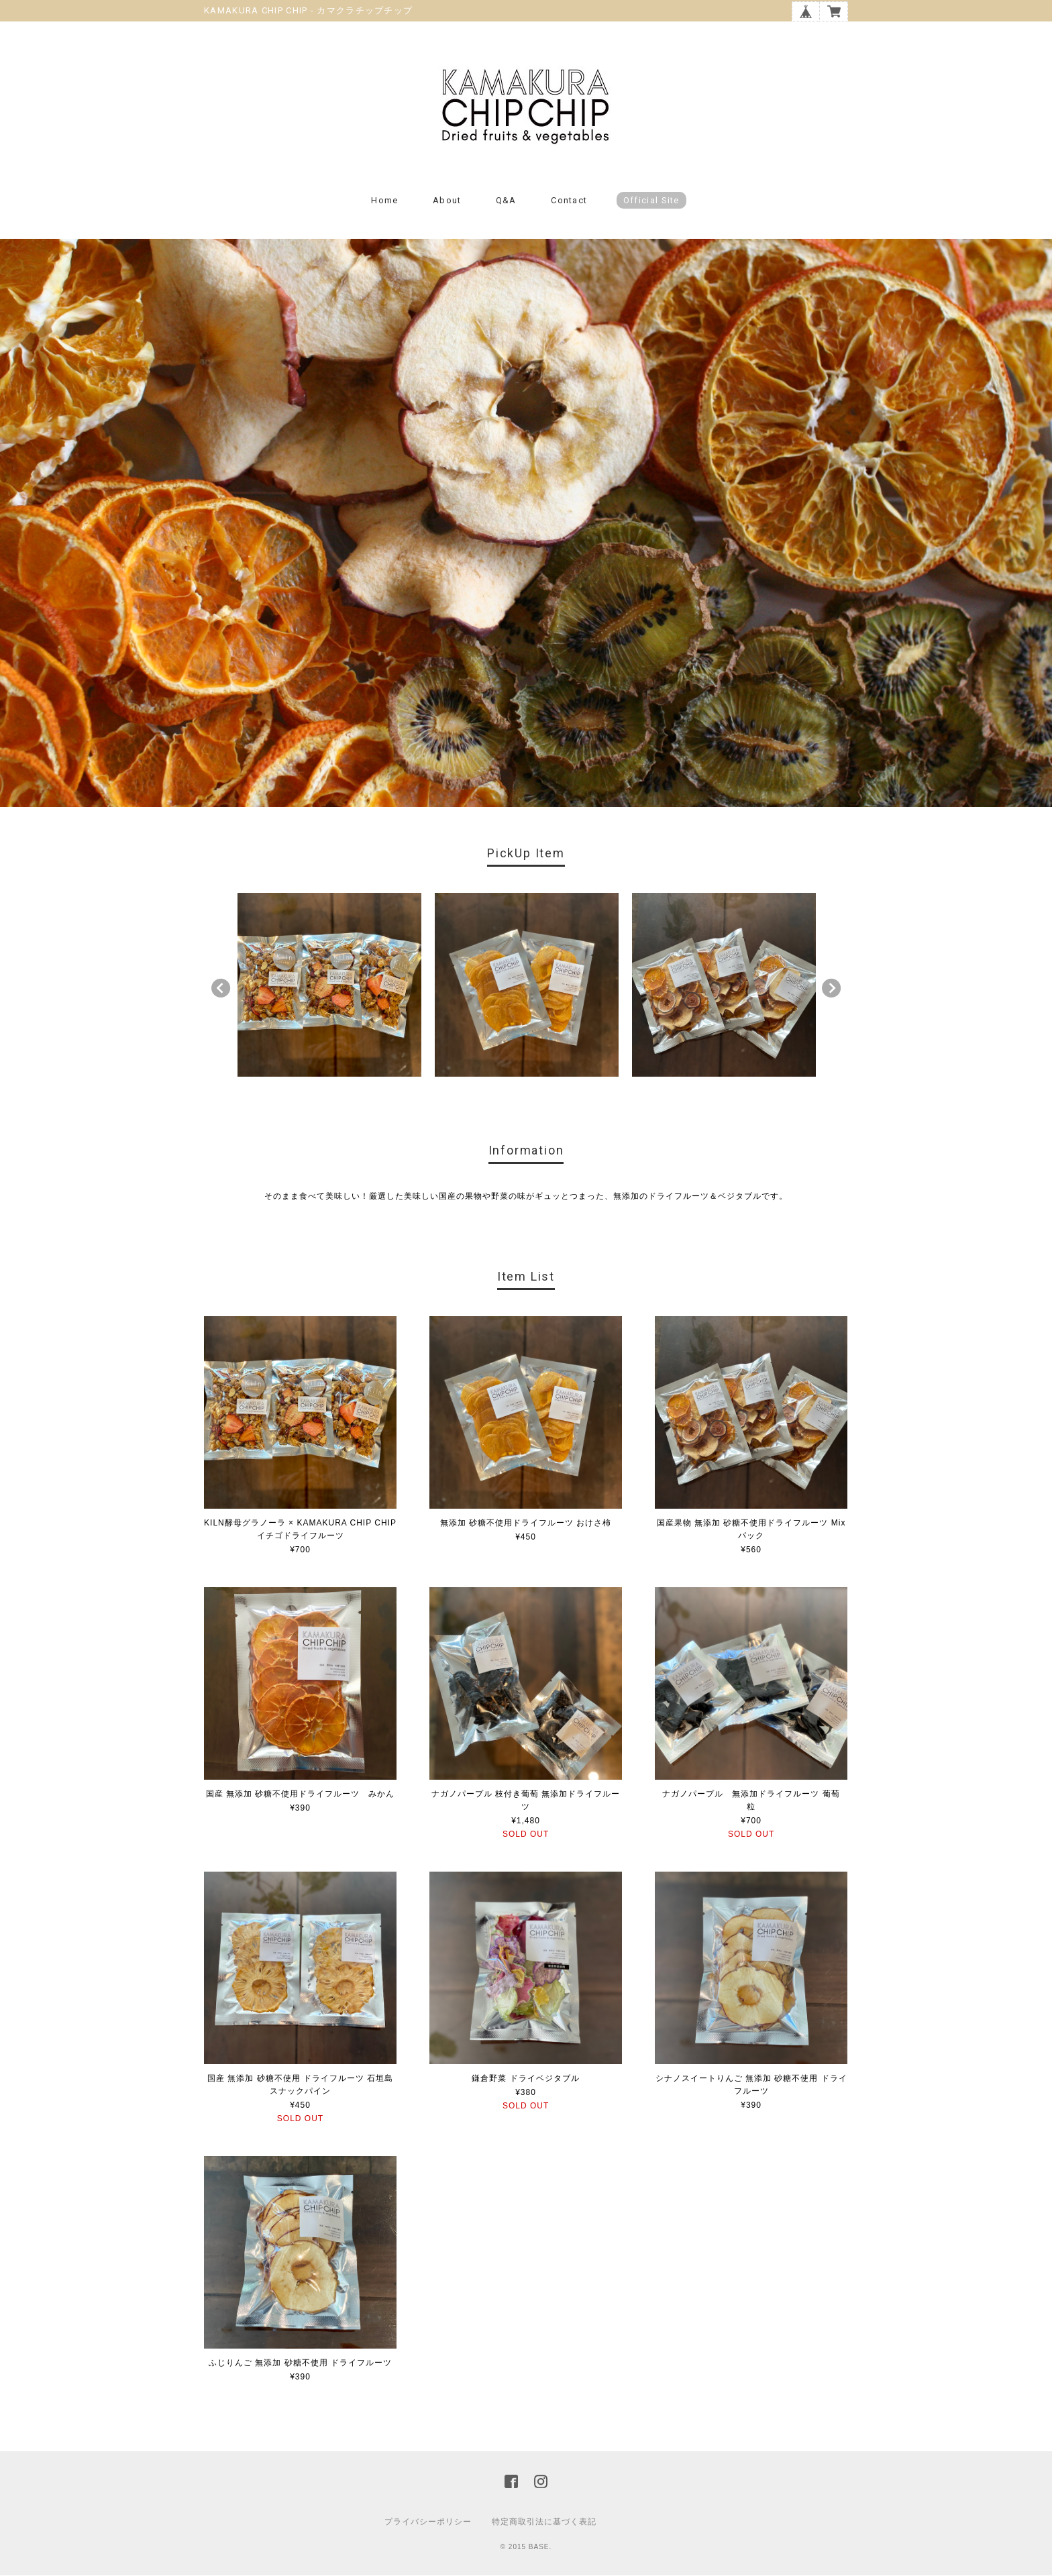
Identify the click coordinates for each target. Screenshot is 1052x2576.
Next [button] (831, 988)
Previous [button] (221, 988)
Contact (569, 200)
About (447, 200)
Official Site (651, 200)
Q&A (506, 200)
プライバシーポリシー (428, 2522)
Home (384, 200)
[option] (329, 985)
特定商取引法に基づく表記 (544, 2522)
